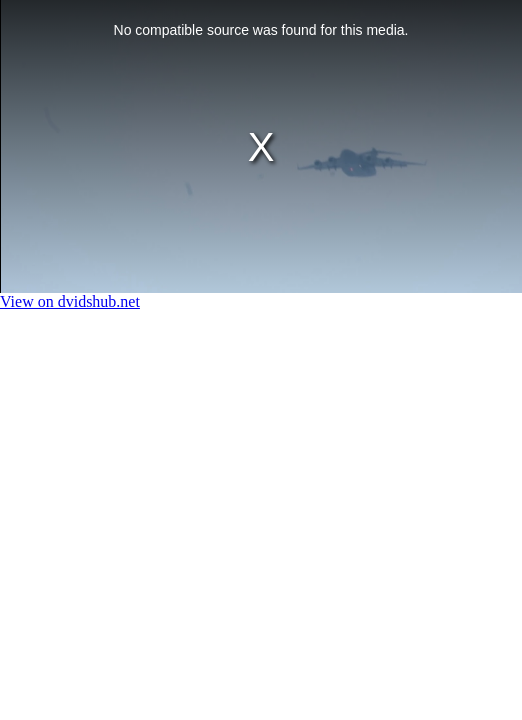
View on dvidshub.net (70, 301)
